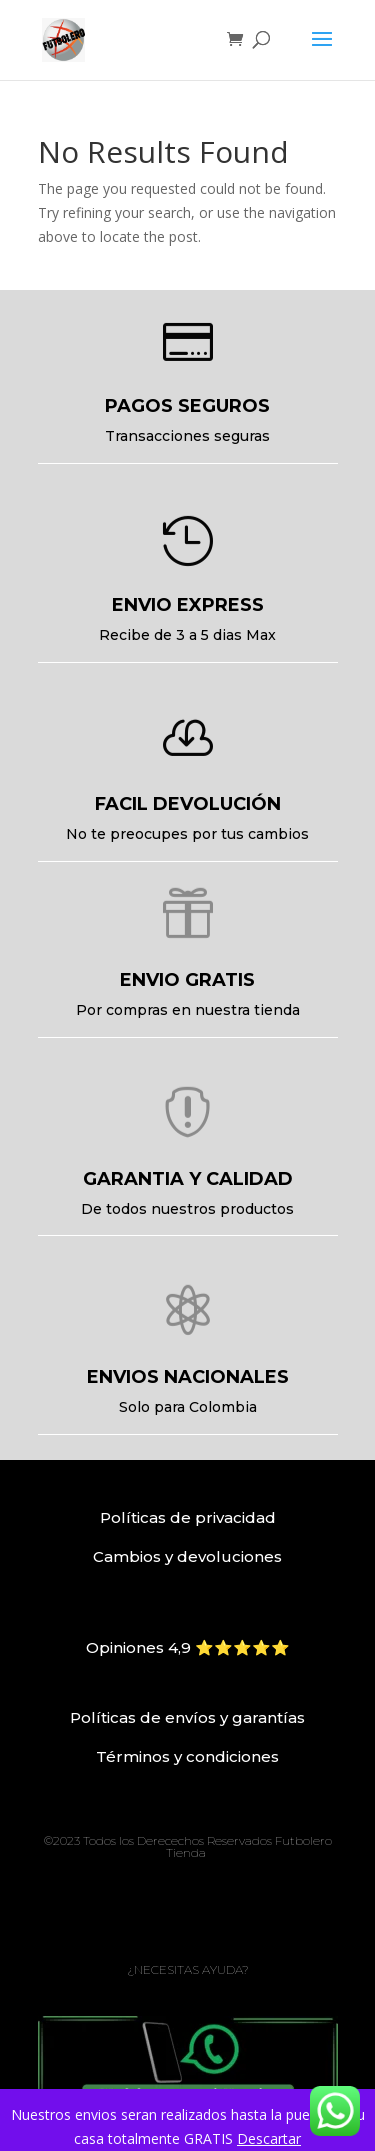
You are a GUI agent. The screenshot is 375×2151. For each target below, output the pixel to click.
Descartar (269, 2138)
